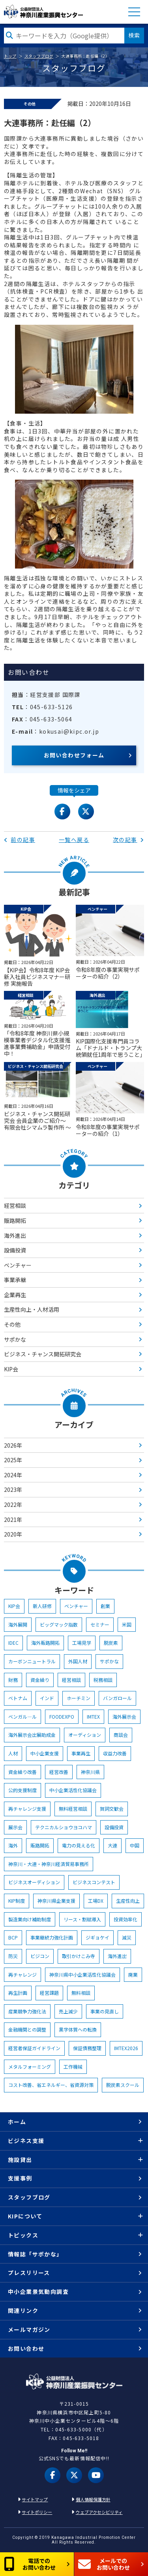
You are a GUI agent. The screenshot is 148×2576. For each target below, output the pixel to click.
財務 (13, 1679)
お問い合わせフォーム (74, 755)
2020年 (13, 1534)
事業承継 (15, 1280)
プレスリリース (29, 2273)
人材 (13, 1753)
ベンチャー (18, 1265)
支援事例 (20, 2178)
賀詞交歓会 (112, 1808)
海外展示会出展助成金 (32, 1734)
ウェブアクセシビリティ (99, 2512)
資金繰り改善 (22, 1771)
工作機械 (73, 2066)
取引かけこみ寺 (78, 1956)
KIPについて (25, 2216)
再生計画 (17, 1992)
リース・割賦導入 (82, 1919)
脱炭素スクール (122, 2084)
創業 (105, 1605)
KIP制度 (16, 1900)
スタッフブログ (39, 56)
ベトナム (17, 1698)
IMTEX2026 (126, 2048)
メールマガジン (29, 2329)
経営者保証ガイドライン (34, 2048)
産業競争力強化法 (27, 2011)
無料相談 (80, 1992)
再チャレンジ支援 (27, 1808)
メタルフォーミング (29, 2066)
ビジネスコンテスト (94, 1882)
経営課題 (49, 1992)
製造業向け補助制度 (29, 1919)
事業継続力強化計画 (51, 1937)
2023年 (13, 1489)
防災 (13, 1956)
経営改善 (58, 1771)
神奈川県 (90, 1771)
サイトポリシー (37, 2512)
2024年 (13, 1475)
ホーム (17, 2122)
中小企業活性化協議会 (73, 1790)
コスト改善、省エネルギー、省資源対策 (51, 2084)
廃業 (133, 1974)
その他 (12, 1324)
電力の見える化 (78, 1845)
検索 (134, 35)
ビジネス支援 (26, 2141)
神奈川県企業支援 (56, 1900)
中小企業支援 (44, 1753)
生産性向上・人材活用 (31, 1309)
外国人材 (77, 1661)
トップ (10, 56)
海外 (13, 1845)
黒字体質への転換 (78, 2029)
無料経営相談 (73, 1808)
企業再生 (15, 1295)
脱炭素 (111, 1642)
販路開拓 (15, 1220)
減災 (126, 1937)
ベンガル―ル (22, 1716)
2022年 (13, 1504)
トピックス (23, 2235)
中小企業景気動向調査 (38, 2291)
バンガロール (117, 1698)
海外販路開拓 (45, 1642)
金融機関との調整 (27, 2029)
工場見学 (81, 1642)
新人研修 (42, 1605)
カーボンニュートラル (32, 1661)
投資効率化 (125, 1919)
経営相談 (15, 1205)
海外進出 (15, 1235)
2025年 (13, 1460)
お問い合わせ (26, 2348)
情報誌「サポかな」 (35, 2254)
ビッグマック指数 (59, 1624)
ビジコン (39, 1956)
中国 (134, 1845)
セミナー (99, 1624)
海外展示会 (124, 1716)
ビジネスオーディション (34, 1882)
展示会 (15, 1827)
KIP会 (11, 1369)
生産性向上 (128, 1900)
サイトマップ (35, 2499)
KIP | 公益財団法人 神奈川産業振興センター (43, 12)
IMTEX (93, 1716)
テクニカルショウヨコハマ (63, 1827)
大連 (112, 1845)
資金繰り (39, 1679)
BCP (13, 1937)
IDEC (13, 1642)
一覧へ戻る (74, 840)
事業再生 (80, 1753)
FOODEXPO (61, 1716)
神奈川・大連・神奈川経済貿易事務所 (48, 1863)
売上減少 (68, 2011)
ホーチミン (78, 1698)
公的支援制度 (22, 1790)
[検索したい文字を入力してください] (64, 35)
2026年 (13, 1445)
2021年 (13, 1519)
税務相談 (103, 1679)
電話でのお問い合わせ (30, 2564)
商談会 (121, 1734)
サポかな (15, 1339)
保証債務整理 (87, 2048)
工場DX (95, 1900)
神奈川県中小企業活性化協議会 (82, 1974)
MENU (134, 12)
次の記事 (128, 840)
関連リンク (23, 2310)
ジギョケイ (97, 1937)
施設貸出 (20, 2160)
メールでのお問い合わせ (104, 2564)
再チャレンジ (22, 1974)
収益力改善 (115, 1753)
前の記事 (19, 840)
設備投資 (15, 1250)
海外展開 (17, 1624)
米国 (126, 1624)
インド (47, 1698)
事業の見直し (104, 2011)
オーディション (84, 1734)
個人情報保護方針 (93, 2499)
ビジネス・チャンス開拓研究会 (42, 1354)
